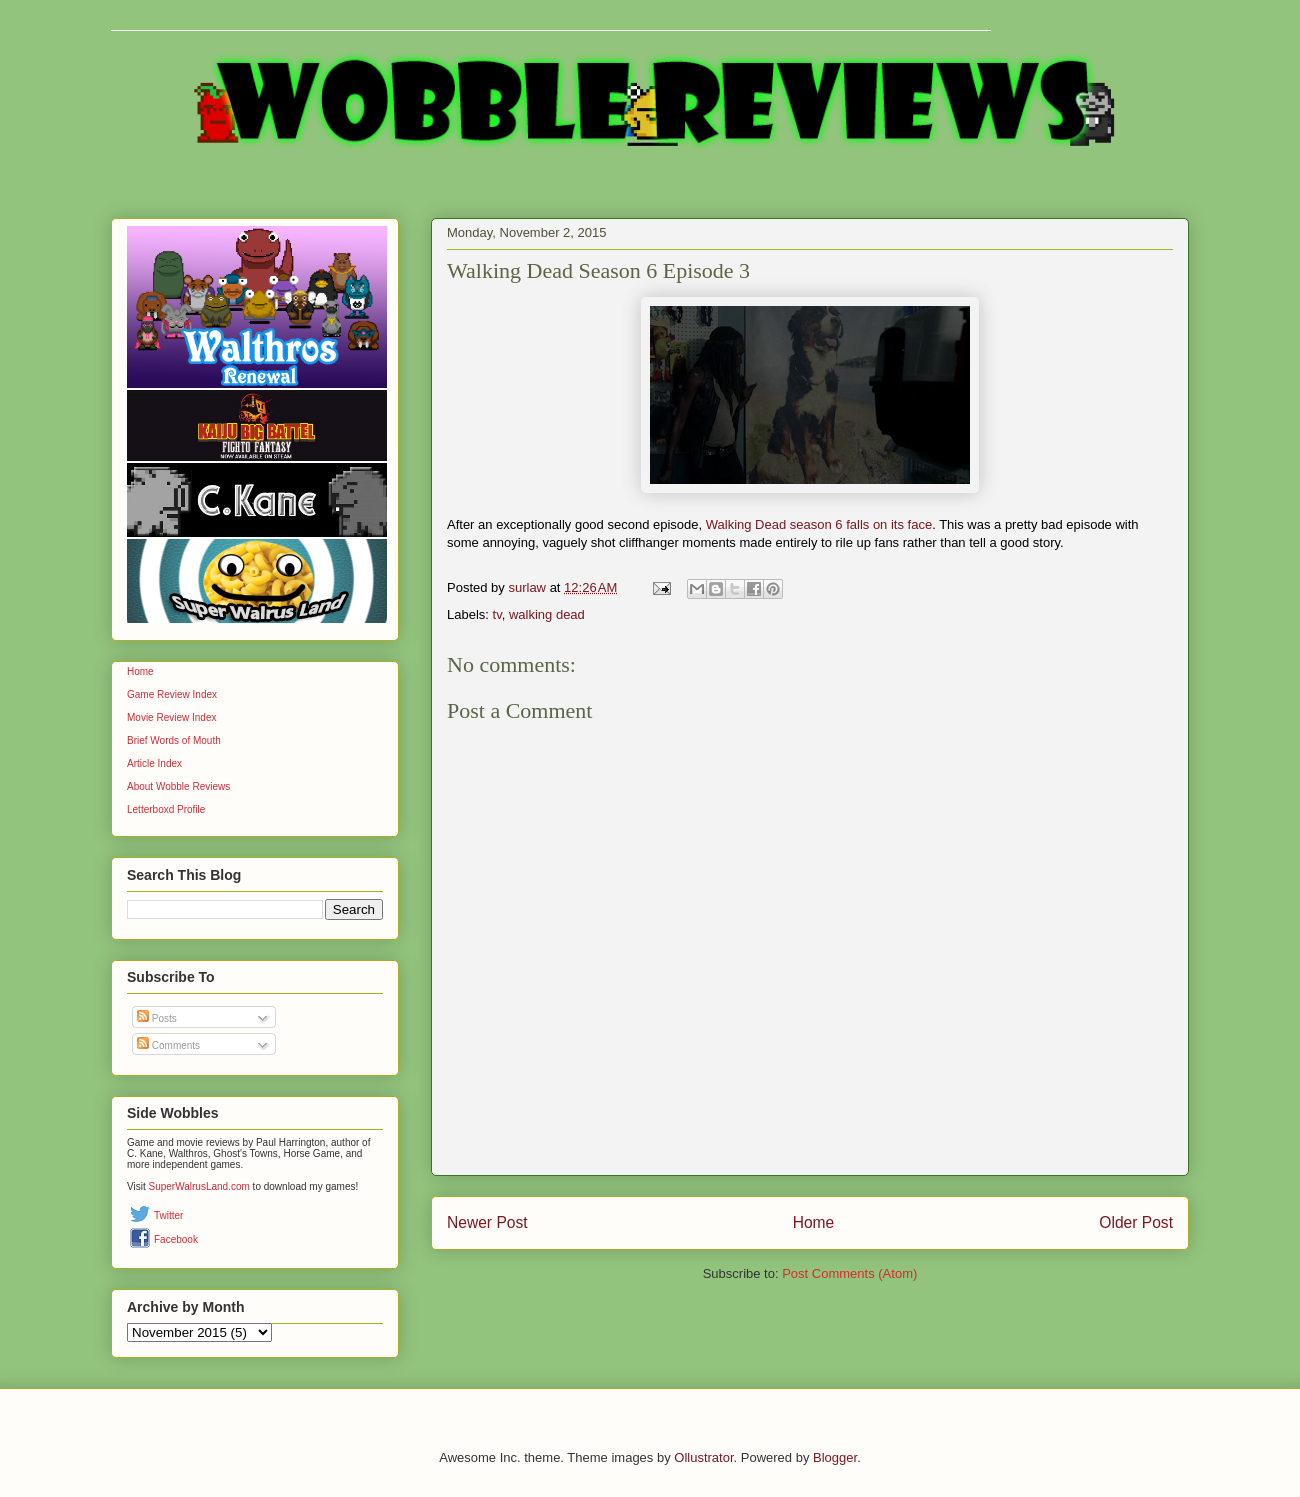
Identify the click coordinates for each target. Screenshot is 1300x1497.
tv (497, 614)
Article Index (154, 763)
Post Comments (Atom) (849, 1273)
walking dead (547, 614)
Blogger (835, 1457)
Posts (157, 1018)
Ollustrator (703, 1457)
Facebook (176, 1239)
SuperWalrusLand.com (199, 1186)
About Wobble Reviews (178, 786)
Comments (168, 1045)
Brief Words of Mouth (174, 740)
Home (814, 1222)
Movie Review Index (171, 717)
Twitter (168, 1215)
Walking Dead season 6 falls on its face (819, 524)
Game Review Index (172, 694)
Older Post (1136, 1222)
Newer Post (487, 1222)
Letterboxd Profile (166, 809)
